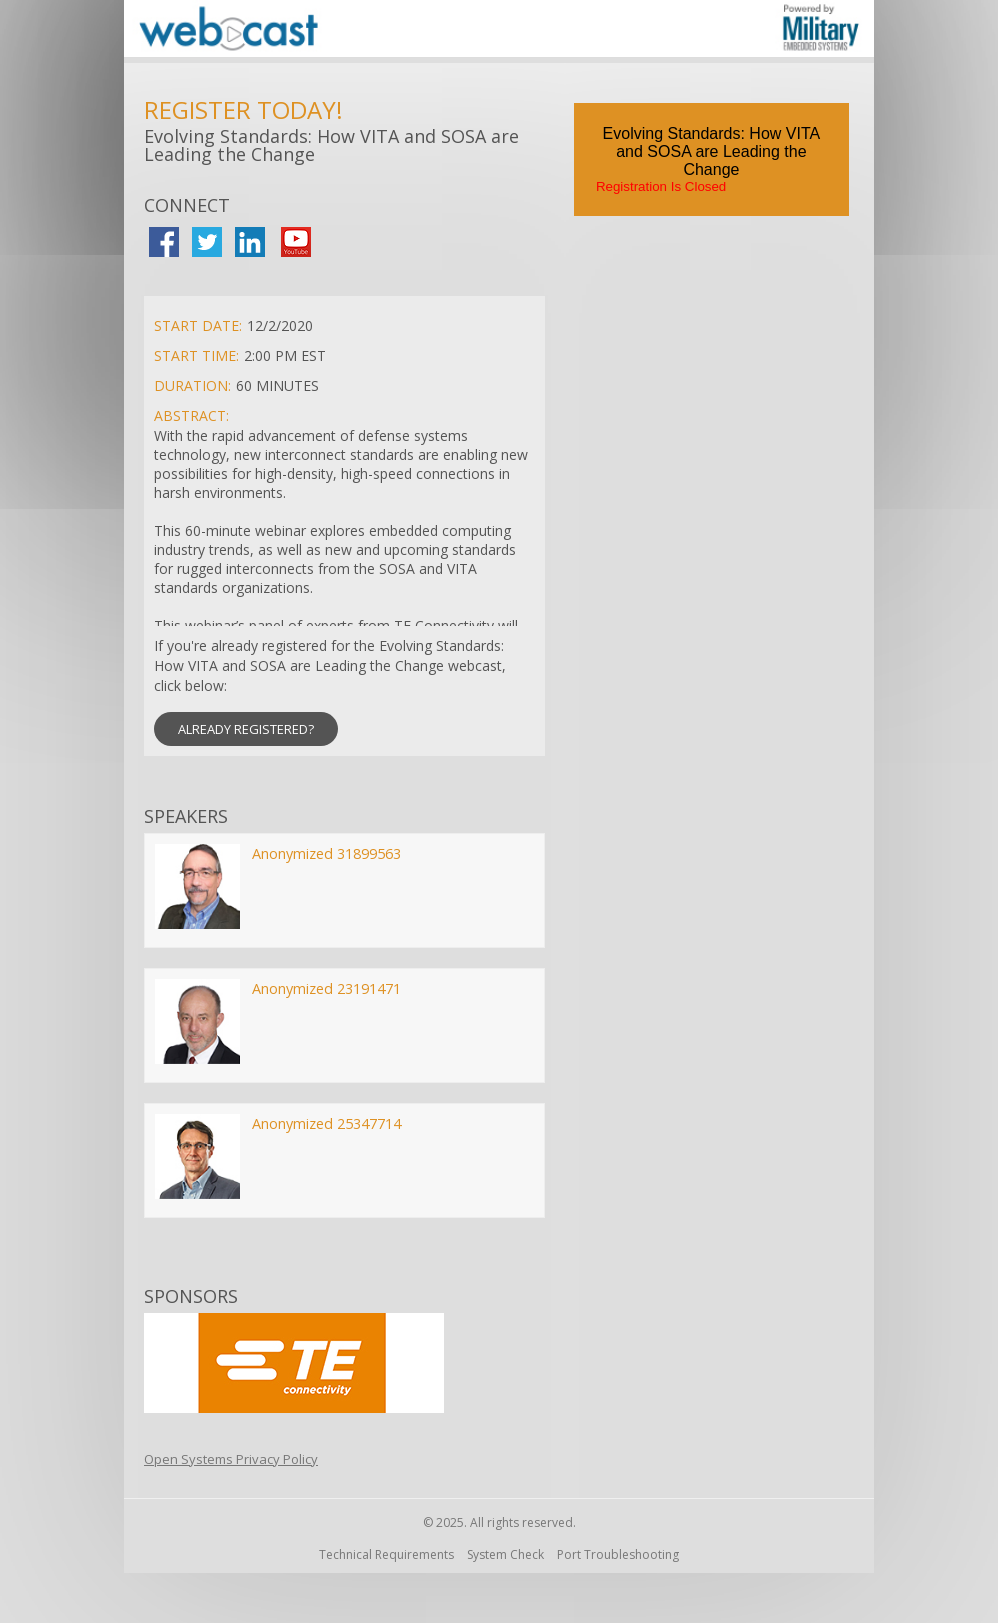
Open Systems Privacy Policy (231, 1459)
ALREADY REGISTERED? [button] (246, 729)
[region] (499, 31)
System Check (505, 1554)
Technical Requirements (386, 1554)
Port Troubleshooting (618, 1554)
